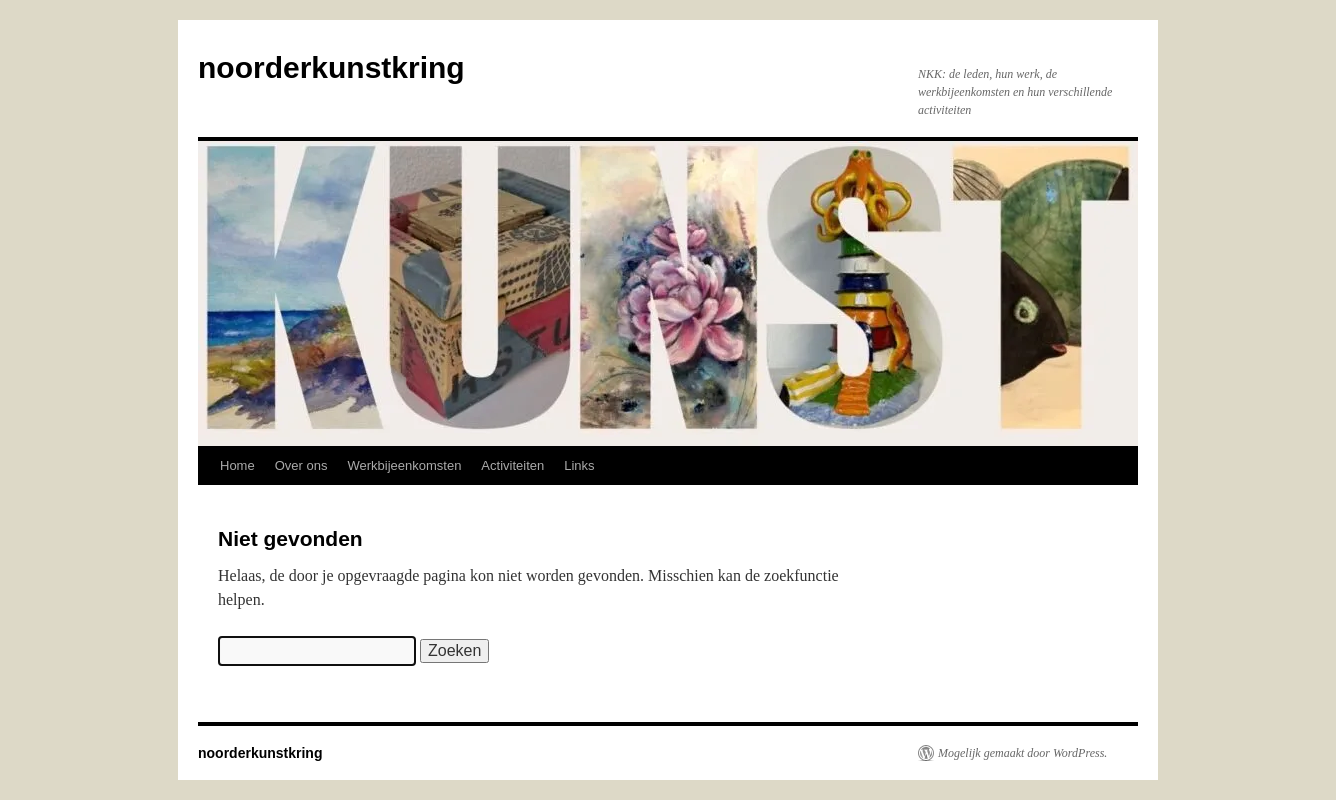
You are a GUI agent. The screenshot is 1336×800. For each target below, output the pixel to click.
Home (237, 465)
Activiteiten (512, 465)
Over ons (301, 465)
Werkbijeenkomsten (404, 465)
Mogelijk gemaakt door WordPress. (1022, 753)
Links (579, 465)
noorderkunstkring (331, 67)
